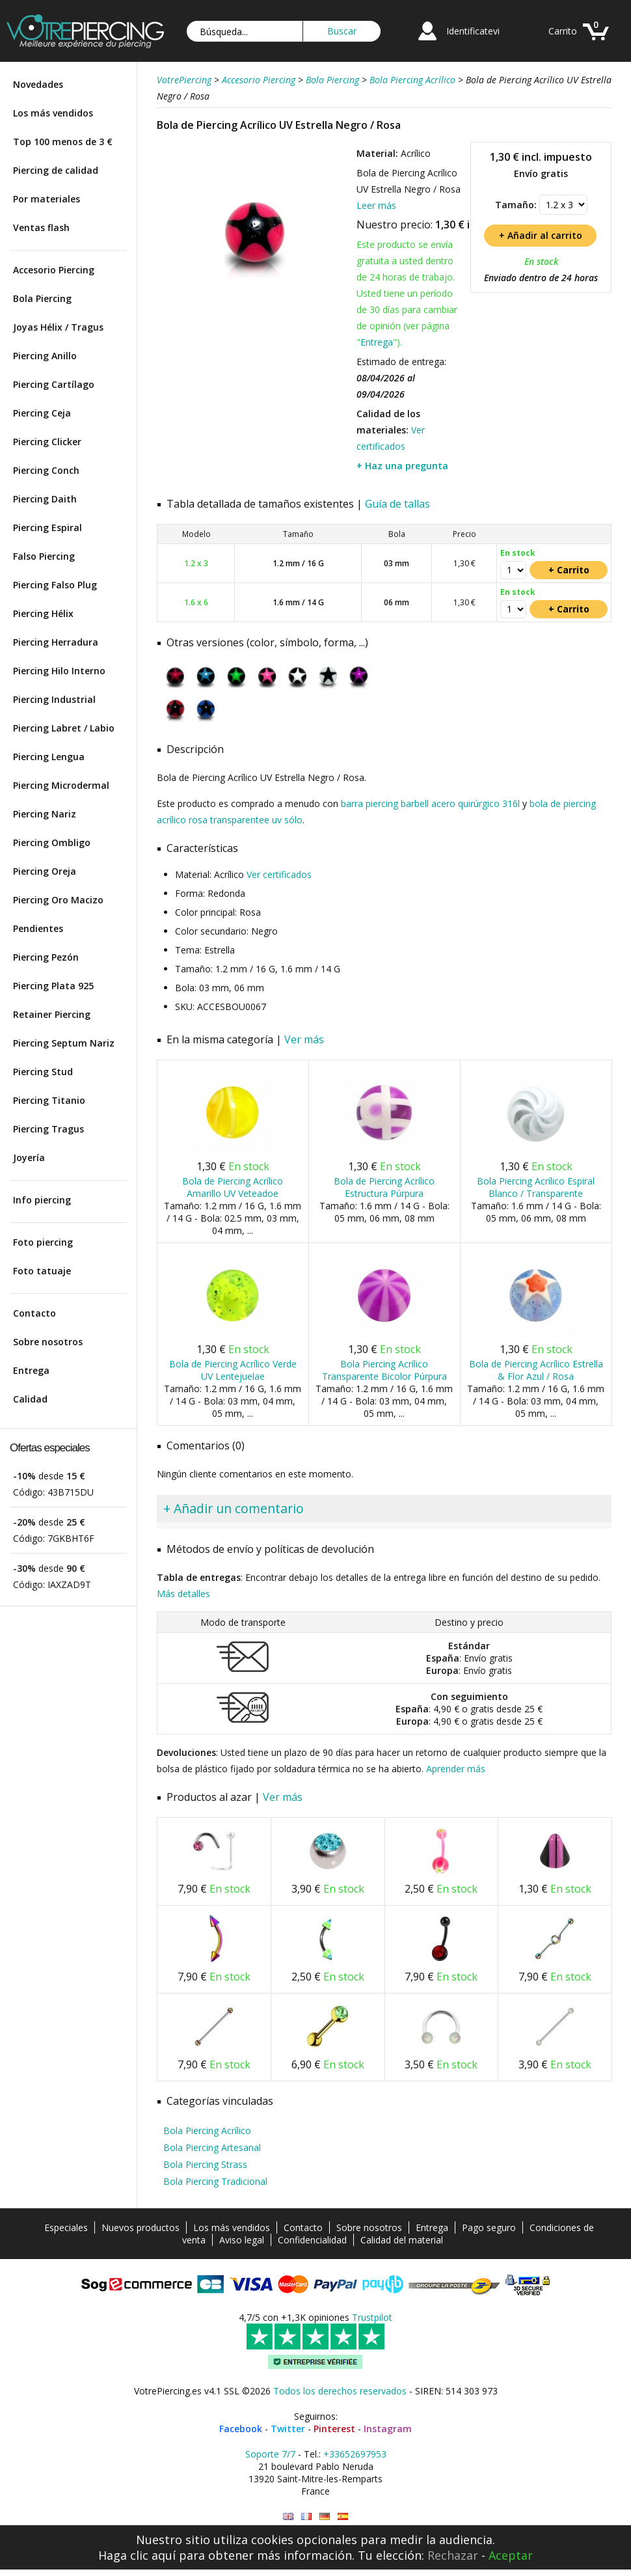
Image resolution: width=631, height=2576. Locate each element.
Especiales (66, 2227)
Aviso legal (241, 2240)
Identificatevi (473, 31)
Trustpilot (372, 2317)
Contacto (34, 1313)
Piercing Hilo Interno (59, 671)
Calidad (30, 1399)
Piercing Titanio (49, 1100)
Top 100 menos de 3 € (63, 141)
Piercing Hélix (43, 613)
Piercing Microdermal (61, 785)
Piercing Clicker (47, 441)
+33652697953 (354, 2454)
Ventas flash (41, 227)
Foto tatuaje (42, 1271)
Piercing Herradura (55, 642)
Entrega (31, 1370)
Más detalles (183, 1593)
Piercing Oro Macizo (58, 900)
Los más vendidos (53, 113)
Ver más (304, 1039)
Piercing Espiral (47, 527)
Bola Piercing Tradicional (215, 2181)
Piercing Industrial (54, 699)
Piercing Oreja (44, 871)
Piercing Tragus (48, 1129)
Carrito (562, 31)
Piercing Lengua (49, 756)
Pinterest (334, 2428)
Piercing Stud (43, 1071)
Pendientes (38, 928)
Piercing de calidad (55, 170)
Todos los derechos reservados (340, 2391)
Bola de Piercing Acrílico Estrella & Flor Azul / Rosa (536, 1370)
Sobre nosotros (48, 1342)
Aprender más (455, 1768)
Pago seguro (489, 2227)
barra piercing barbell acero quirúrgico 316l (430, 803)
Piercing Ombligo (51, 842)
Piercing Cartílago (53, 384)
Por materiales (46, 199)
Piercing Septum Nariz (63, 1043)
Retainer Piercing (51, 1014)
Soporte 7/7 (270, 2454)
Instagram (388, 2428)
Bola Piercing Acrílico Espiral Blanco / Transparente (536, 1187)
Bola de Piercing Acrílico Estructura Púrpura (384, 1187)
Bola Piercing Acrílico (207, 2130)
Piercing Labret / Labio (63, 728)
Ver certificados (279, 874)
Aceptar (511, 2555)
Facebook (240, 2428)
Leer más (376, 205)
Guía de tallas (397, 504)
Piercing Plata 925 (53, 986)
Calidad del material (401, 2240)
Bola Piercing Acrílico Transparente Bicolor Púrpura (384, 1370)
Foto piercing (43, 1242)
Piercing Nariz (44, 814)
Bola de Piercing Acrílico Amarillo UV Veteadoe (232, 1187)
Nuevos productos (140, 2227)
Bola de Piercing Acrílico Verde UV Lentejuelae (233, 1370)
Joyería (29, 1157)
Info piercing (42, 1200)
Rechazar (452, 2555)
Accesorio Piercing (53, 270)
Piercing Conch (46, 470)
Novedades (38, 84)
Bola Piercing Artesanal (212, 2147)
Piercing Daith (45, 499)
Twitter (288, 2428)
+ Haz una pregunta (402, 465)
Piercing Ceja (42, 413)
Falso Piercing (44, 556)
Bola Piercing (42, 298)
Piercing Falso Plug (55, 585)
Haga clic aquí (137, 2555)
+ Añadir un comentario (233, 1508)
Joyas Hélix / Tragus (58, 327)
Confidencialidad (312, 2240)
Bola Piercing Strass (205, 2164)
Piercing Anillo (45, 355)
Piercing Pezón (46, 957)
